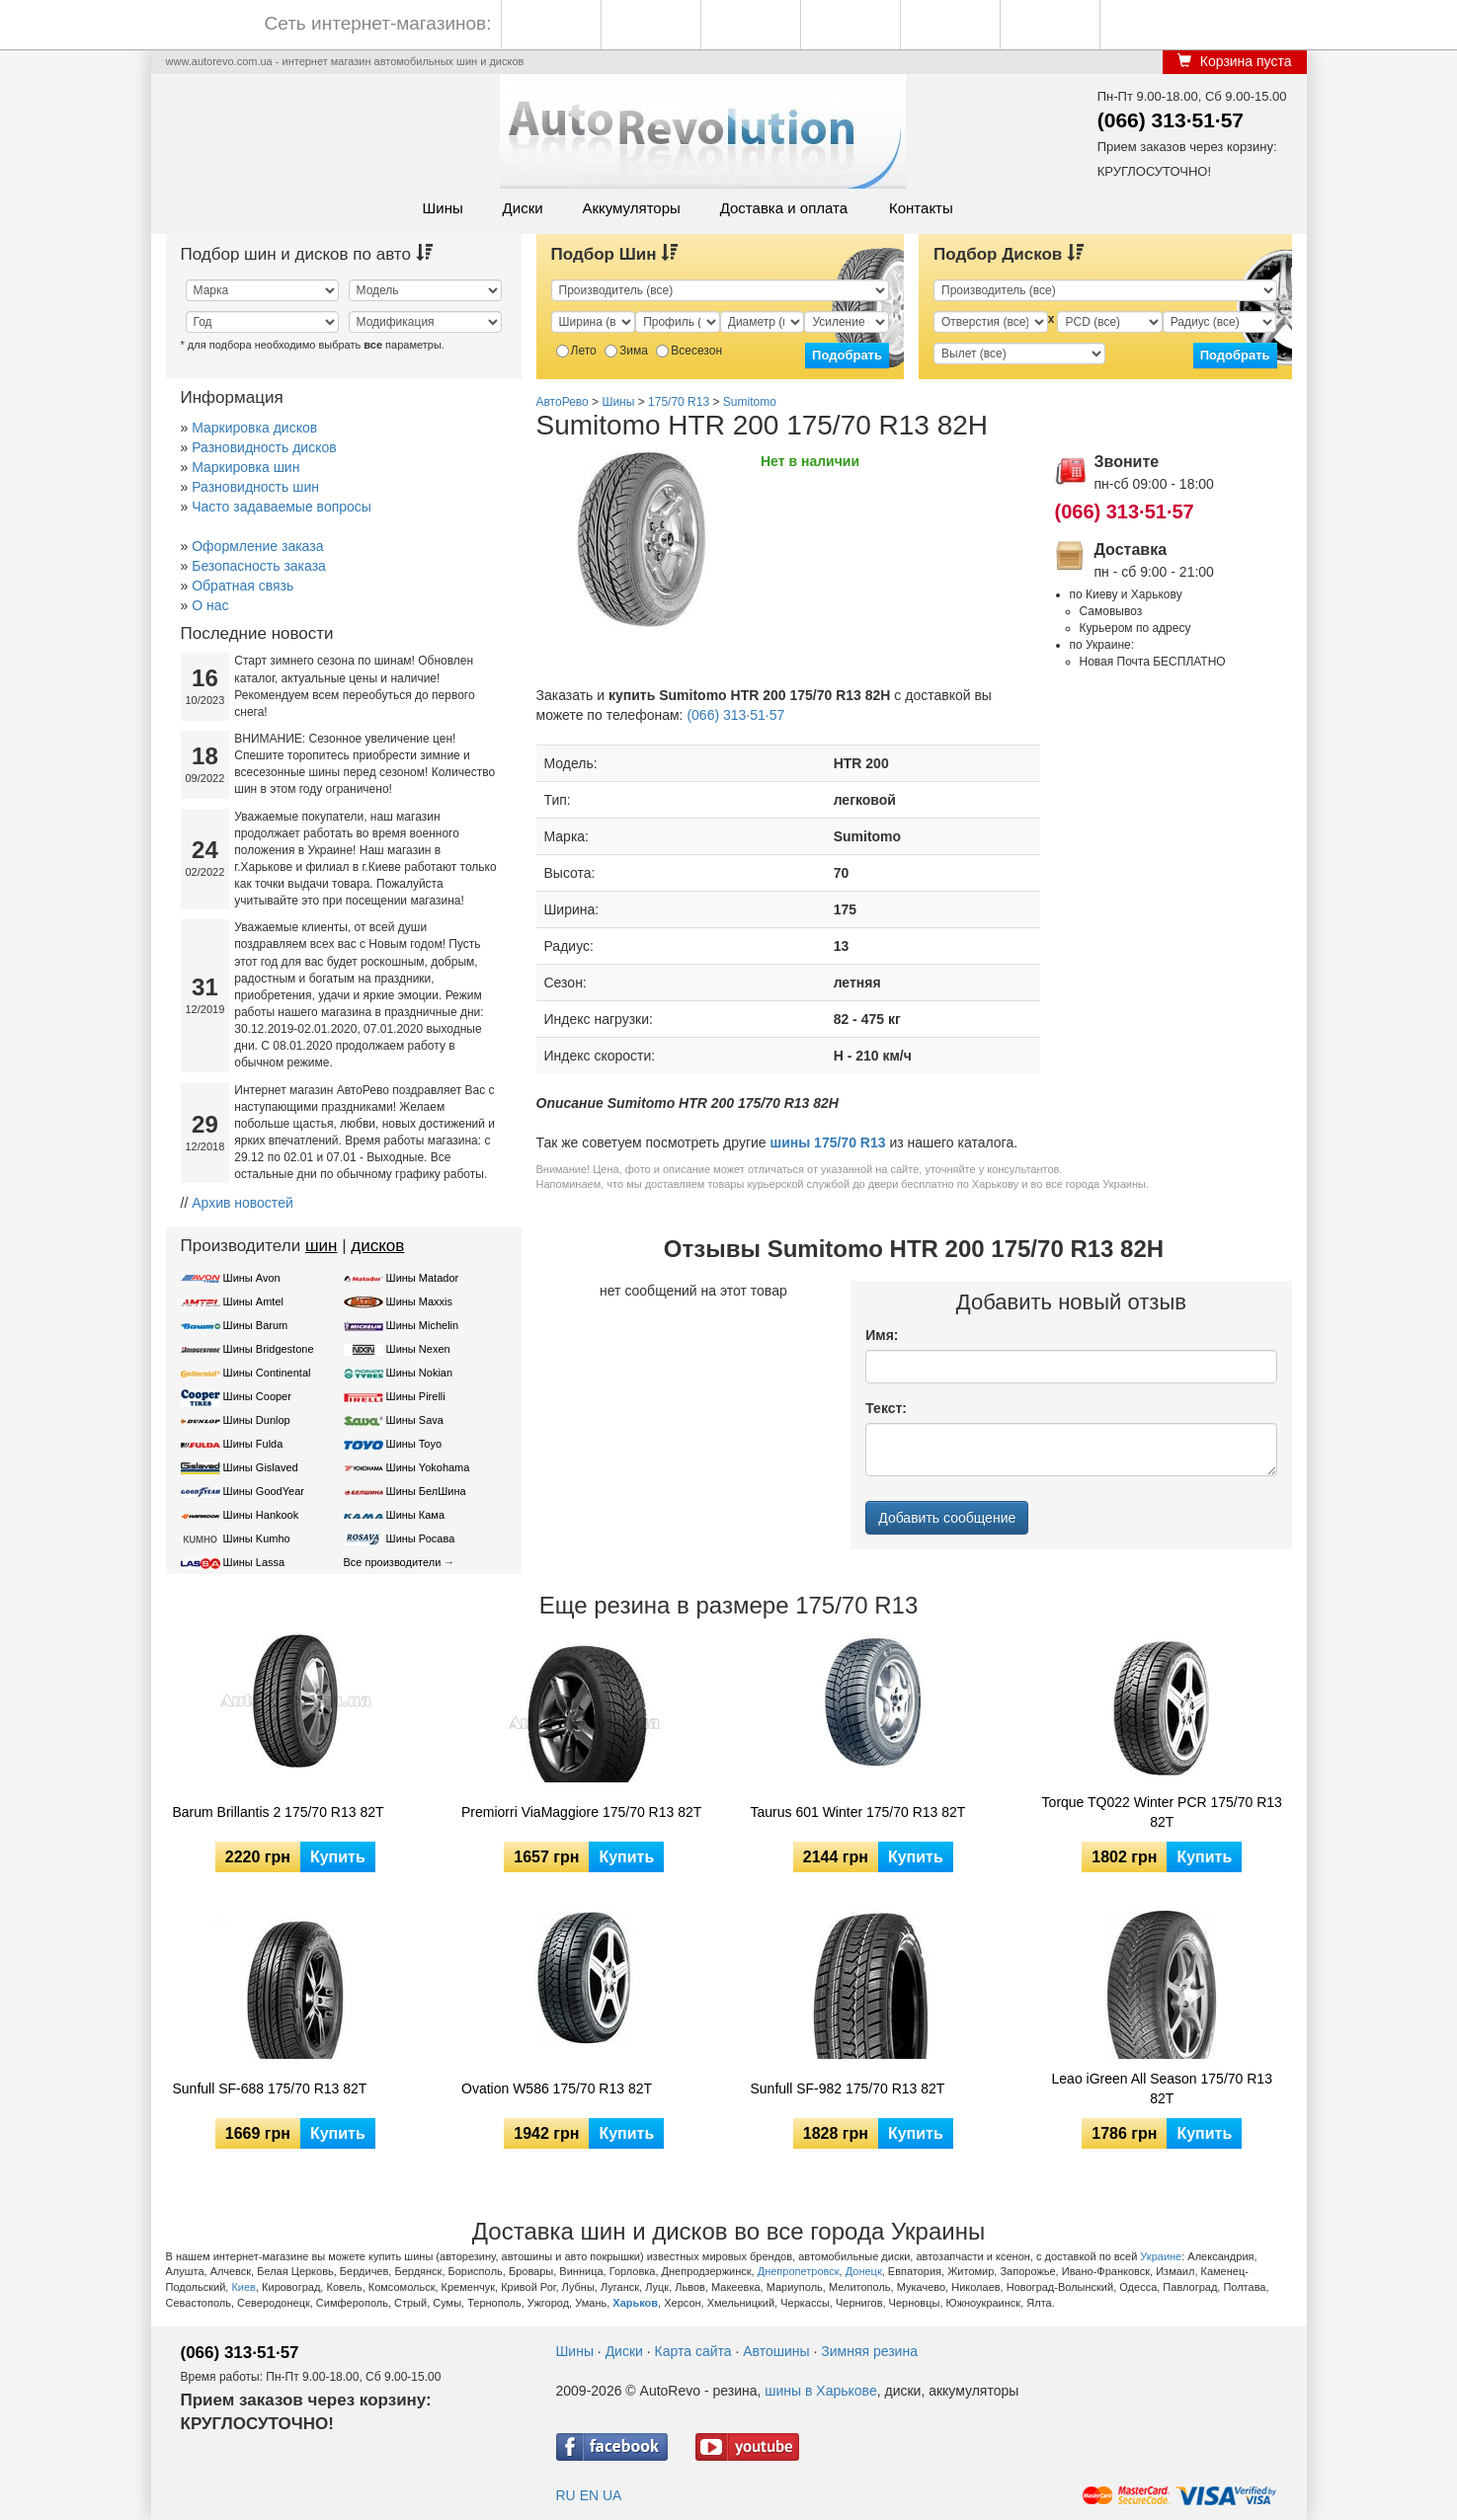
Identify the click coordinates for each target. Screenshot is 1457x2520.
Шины (443, 207)
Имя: (881, 1335)
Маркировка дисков (254, 427)
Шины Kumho (256, 1538)
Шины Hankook (261, 1515)
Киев (243, 2287)
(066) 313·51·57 (1170, 120)
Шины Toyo (414, 1444)
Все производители (393, 1562)
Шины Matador (422, 1278)
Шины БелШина (426, 1491)
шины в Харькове (820, 2391)
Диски (523, 207)
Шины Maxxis (419, 1301)
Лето (576, 350)
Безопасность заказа (259, 566)
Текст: (886, 1408)
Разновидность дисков (264, 447)
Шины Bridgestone (268, 1349)
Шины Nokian (419, 1372)
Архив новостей (242, 1203)
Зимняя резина (869, 2351)
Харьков (635, 2303)
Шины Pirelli (415, 1396)
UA (612, 2495)
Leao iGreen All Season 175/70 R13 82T (1162, 2088)
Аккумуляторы (631, 207)
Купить (337, 1857)
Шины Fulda (253, 1444)
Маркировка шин (245, 467)
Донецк (864, 2271)
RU (566, 2495)
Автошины (776, 2351)
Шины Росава (420, 1538)
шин (321, 1245)
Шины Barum (255, 1325)
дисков (377, 1245)
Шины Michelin (422, 1325)
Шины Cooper (257, 1396)
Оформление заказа (257, 546)
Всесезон (689, 350)
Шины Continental (267, 1372)
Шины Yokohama (428, 1467)
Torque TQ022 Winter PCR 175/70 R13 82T (1162, 1812)
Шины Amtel (253, 1301)
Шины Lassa (254, 1562)
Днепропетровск (799, 2271)
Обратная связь (242, 585)
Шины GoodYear (263, 1491)
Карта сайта (693, 2351)
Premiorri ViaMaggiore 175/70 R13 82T (581, 1812)
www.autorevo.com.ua (219, 61)
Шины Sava (415, 1420)
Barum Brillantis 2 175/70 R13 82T (278, 1812)
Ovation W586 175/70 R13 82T (556, 2088)
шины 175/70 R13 (828, 1142)
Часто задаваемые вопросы (281, 506)
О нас (210, 605)
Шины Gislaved (260, 1467)
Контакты (921, 207)
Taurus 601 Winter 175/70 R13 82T (858, 1812)
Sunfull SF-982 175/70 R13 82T (848, 2088)
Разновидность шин (255, 487)
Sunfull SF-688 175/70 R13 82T (270, 2088)
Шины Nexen (418, 1349)
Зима (626, 350)
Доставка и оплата (784, 207)
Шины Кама (415, 1515)
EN (589, 2495)
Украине (1160, 2256)
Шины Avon (252, 1278)
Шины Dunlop (256, 1420)
